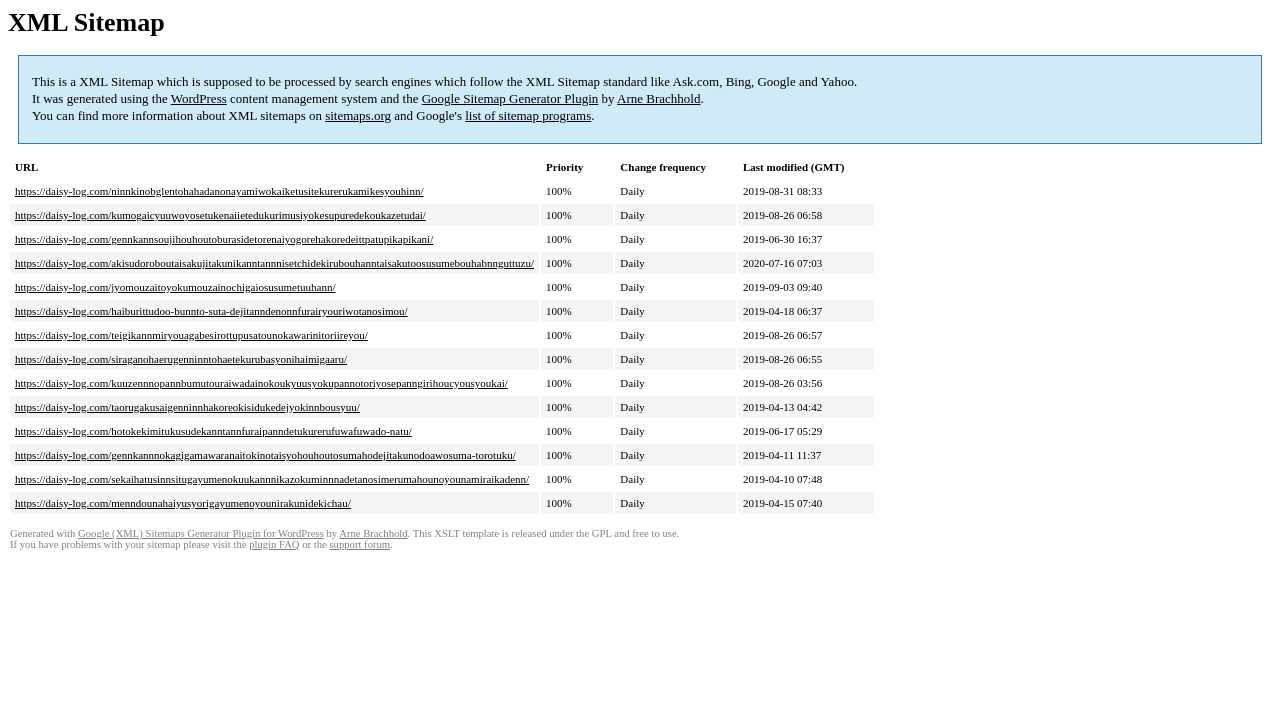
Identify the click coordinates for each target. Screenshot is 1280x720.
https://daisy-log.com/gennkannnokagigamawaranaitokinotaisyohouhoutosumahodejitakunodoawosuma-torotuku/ (265, 455)
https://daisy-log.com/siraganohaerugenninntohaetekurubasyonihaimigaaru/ (181, 359)
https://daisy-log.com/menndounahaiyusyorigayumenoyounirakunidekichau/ (183, 503)
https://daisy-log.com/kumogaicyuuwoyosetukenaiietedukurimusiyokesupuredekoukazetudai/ (220, 215)
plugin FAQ (274, 544)
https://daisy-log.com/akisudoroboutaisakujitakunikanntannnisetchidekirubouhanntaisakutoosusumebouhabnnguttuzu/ (274, 263)
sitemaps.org (358, 115)
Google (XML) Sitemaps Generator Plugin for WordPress (201, 533)
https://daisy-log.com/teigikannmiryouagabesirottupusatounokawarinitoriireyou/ (191, 335)
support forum (359, 544)
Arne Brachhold (658, 98)
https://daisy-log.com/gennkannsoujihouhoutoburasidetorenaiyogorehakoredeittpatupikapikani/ (224, 239)
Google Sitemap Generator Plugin (510, 98)
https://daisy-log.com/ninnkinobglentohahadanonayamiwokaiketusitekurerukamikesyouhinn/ (219, 191)
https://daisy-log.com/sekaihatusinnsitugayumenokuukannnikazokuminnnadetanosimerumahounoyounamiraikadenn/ (272, 479)
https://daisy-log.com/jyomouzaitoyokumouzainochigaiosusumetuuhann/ (175, 287)
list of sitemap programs (528, 115)
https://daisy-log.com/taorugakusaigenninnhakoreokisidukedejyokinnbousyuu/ (187, 407)
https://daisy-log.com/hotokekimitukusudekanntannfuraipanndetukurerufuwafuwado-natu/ (213, 431)
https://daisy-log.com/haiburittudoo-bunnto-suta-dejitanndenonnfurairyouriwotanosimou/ (211, 311)
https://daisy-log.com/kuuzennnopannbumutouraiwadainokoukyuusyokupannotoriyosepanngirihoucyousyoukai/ (261, 383)
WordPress (199, 98)
